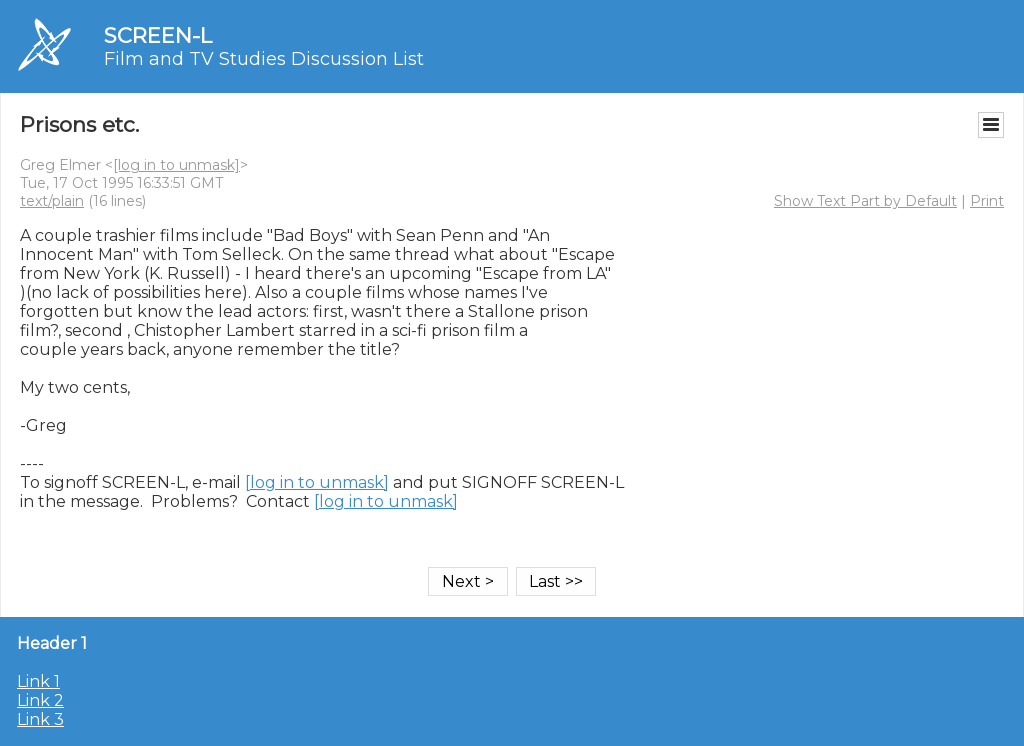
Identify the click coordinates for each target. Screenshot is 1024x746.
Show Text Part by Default (865, 201)
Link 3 (40, 719)
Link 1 (38, 681)
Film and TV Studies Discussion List (264, 59)
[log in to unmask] (176, 165)
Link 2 (40, 700)
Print (987, 201)
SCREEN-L (158, 35)
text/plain (52, 201)
